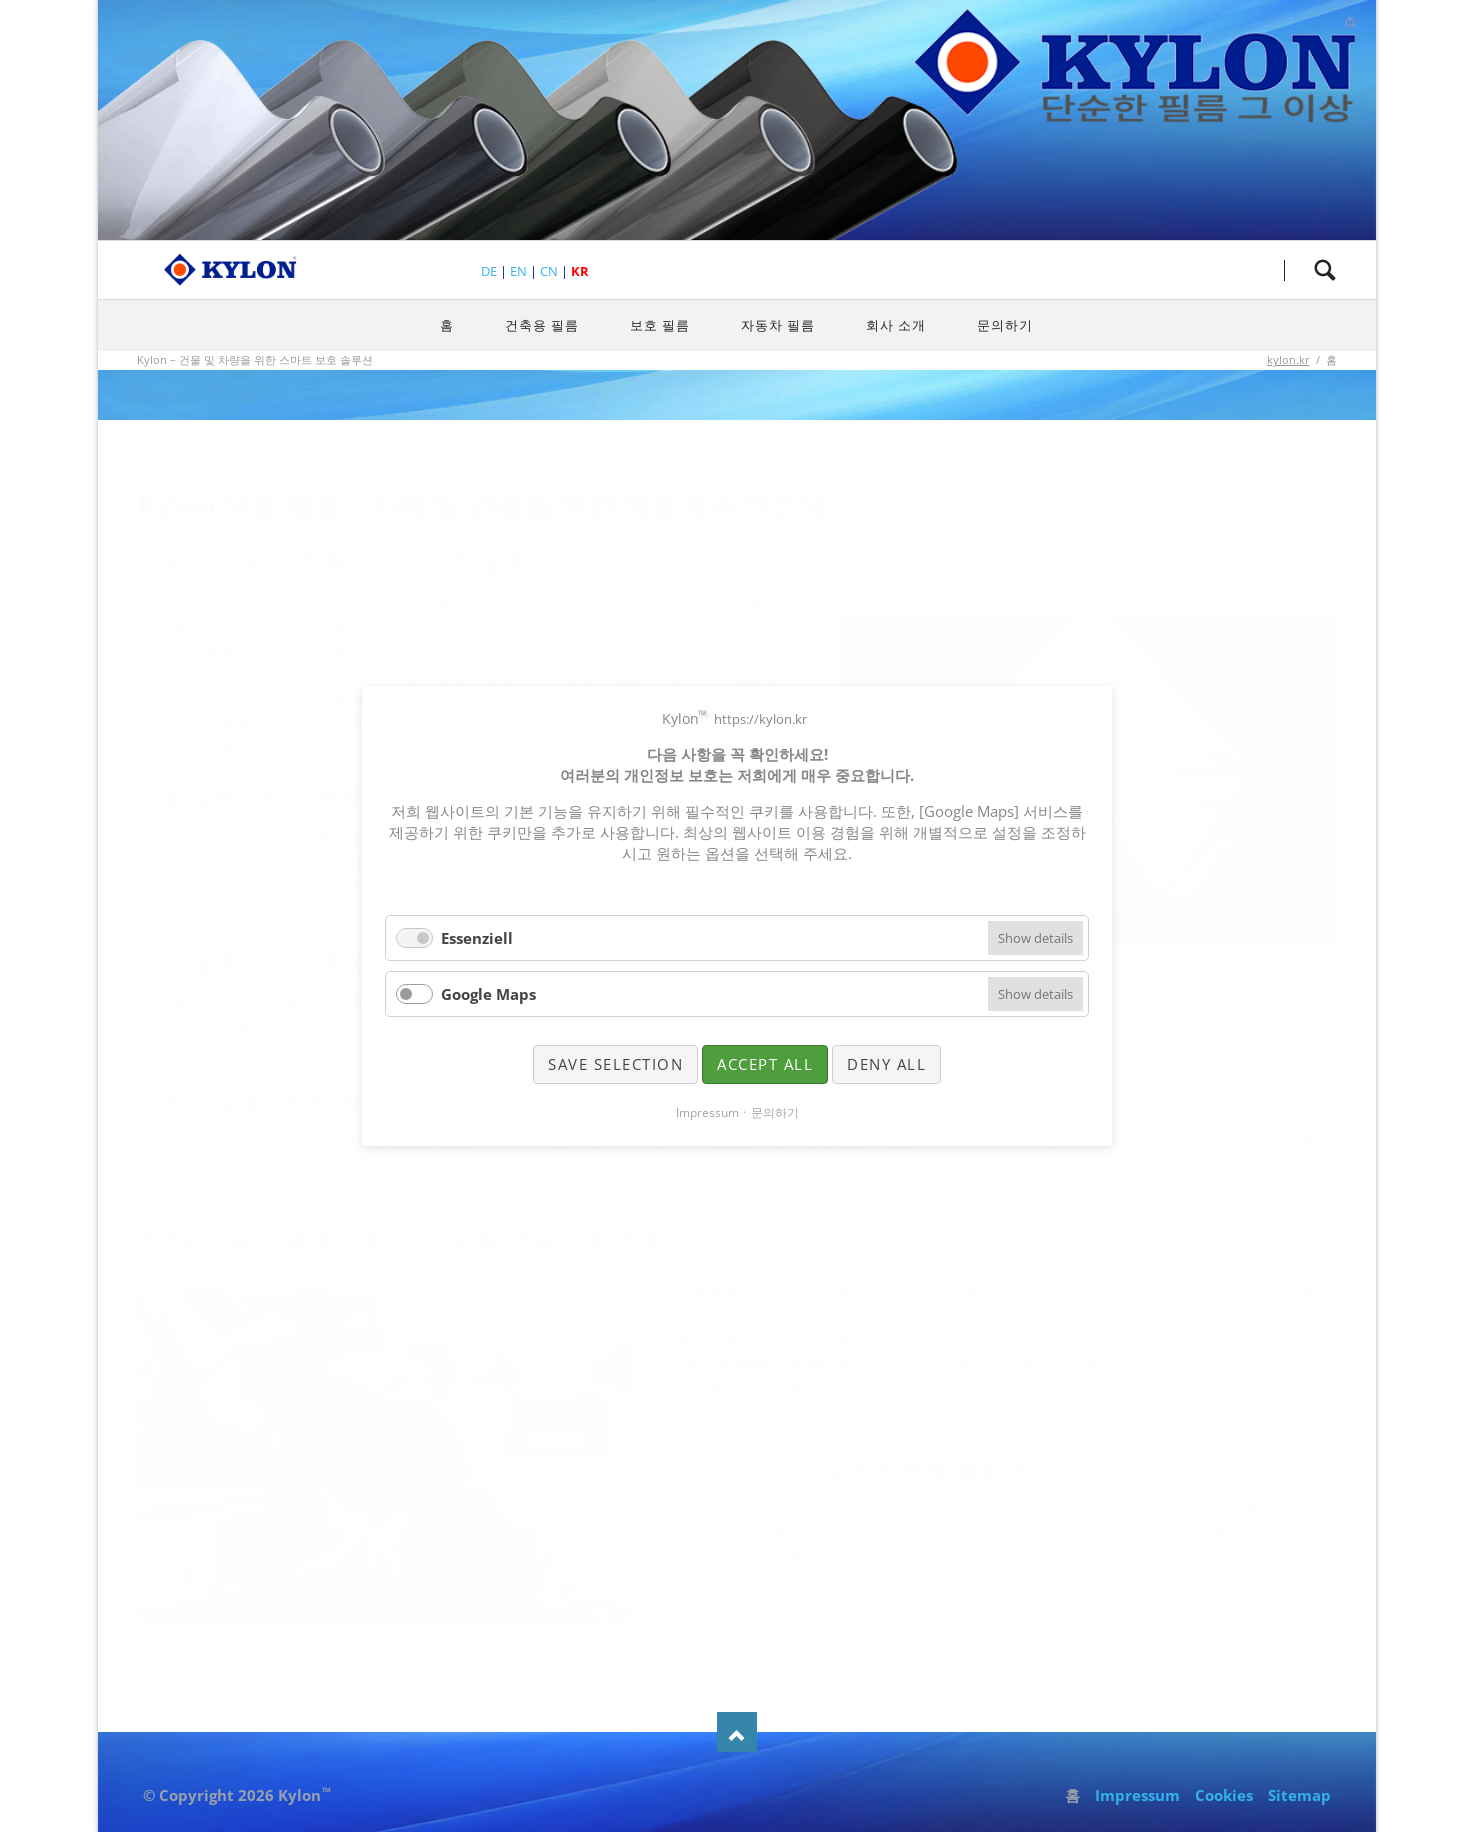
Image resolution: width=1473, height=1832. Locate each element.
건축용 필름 (542, 325)
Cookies (1224, 1795)
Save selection (615, 1064)
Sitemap (1299, 1795)
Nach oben (737, 1732)
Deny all (886, 1064)
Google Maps (488, 994)
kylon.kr (1288, 359)
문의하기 (1005, 325)
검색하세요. (1325, 270)
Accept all (765, 1064)
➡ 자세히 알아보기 (201, 909)
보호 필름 (660, 325)
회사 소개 (896, 325)
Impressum (1137, 1795)
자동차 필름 (778, 325)
